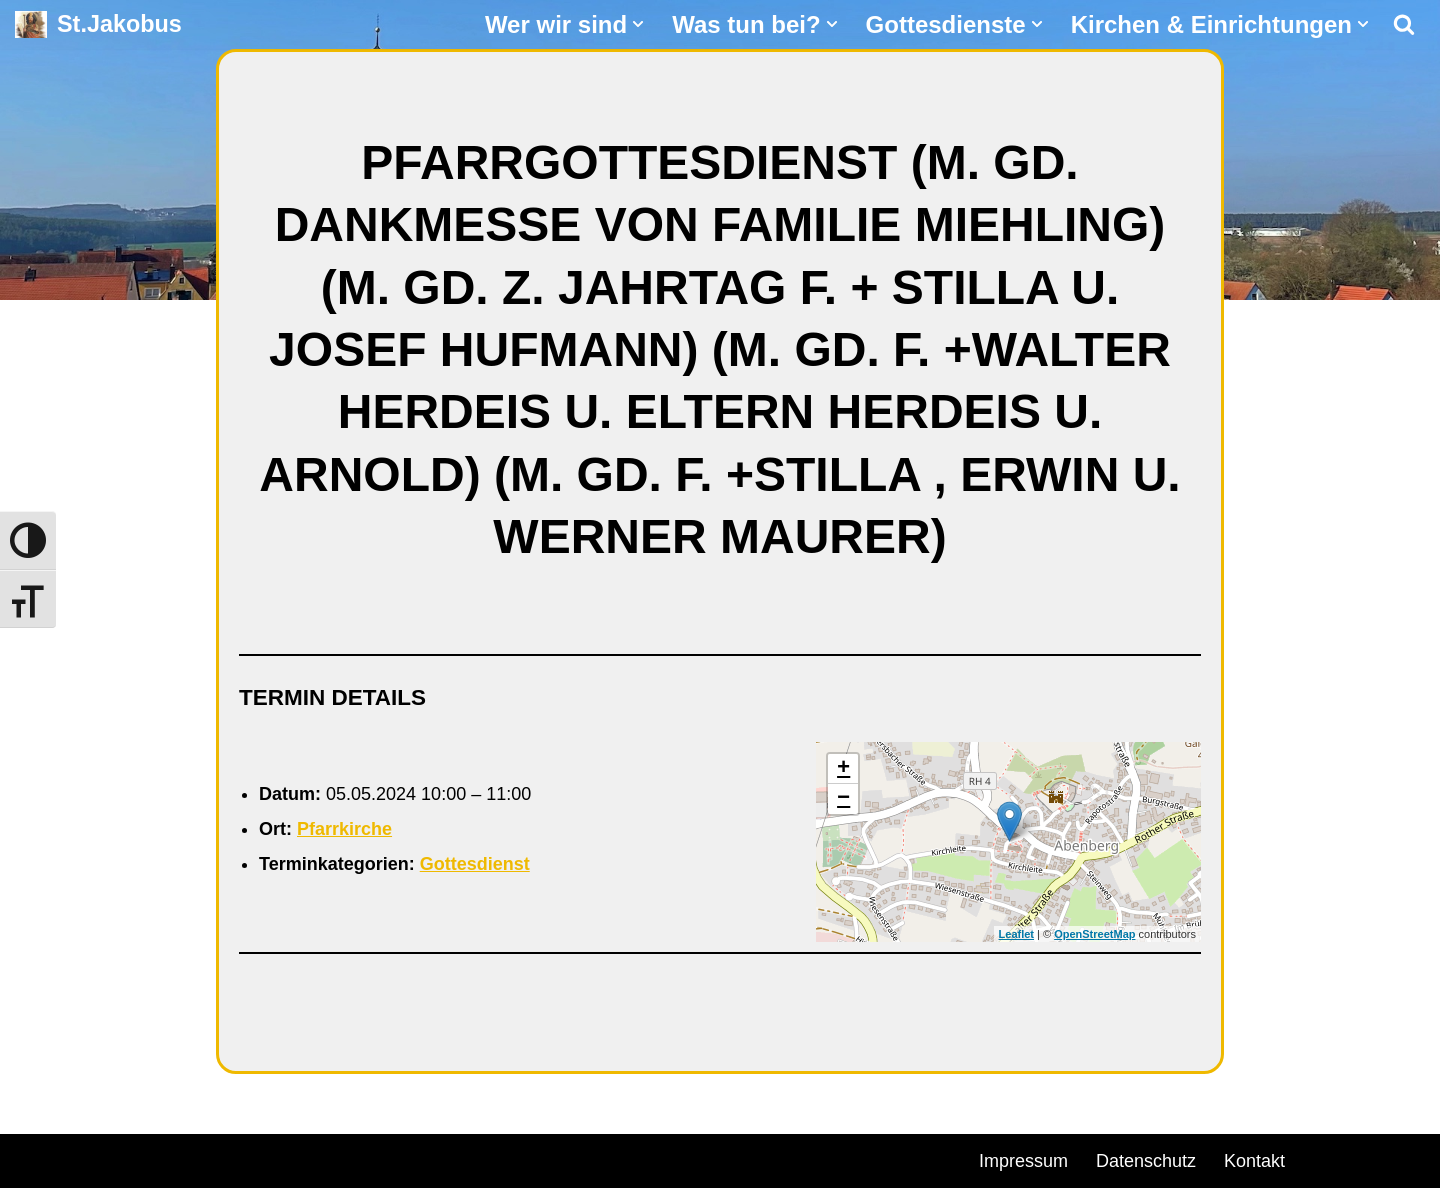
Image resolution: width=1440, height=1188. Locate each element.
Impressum (1023, 1161)
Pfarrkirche (344, 829)
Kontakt (1254, 1161)
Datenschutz (1146, 1161)
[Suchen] (1404, 24)
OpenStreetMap (1094, 934)
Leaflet (1016, 934)
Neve (36, 1158)
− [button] (843, 799)
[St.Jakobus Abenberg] (98, 24)
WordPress (242, 1158)
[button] (638, 24)
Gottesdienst (475, 864)
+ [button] (843, 769)
